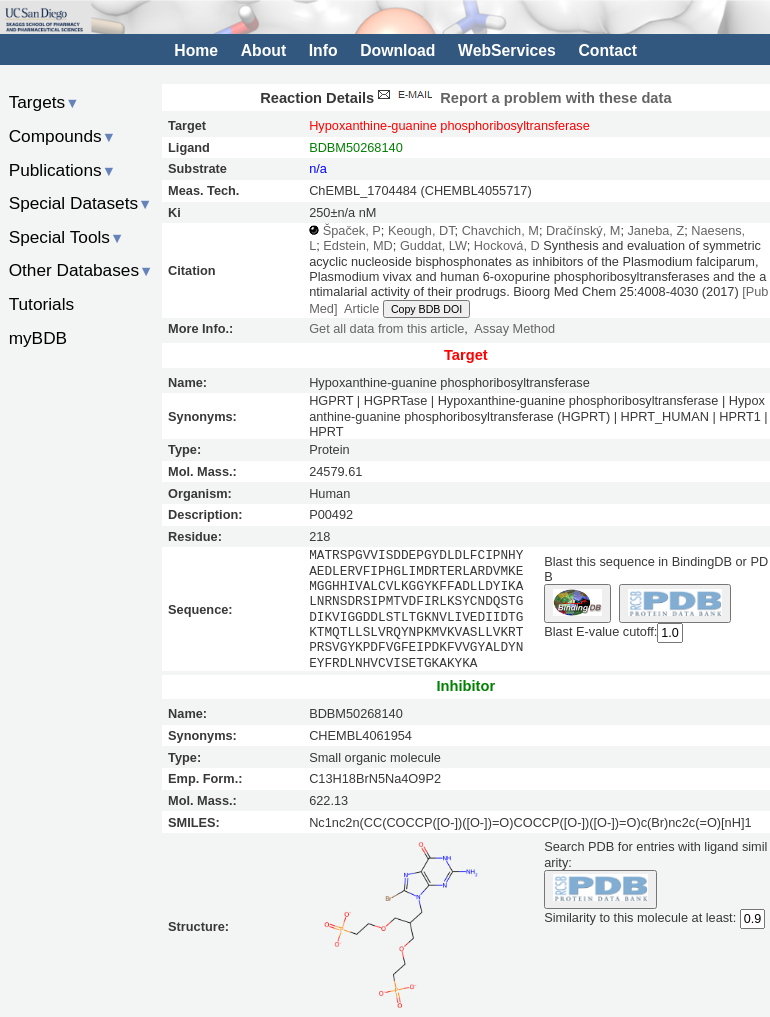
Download (397, 50)
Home (196, 50)
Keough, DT (421, 230)
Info (323, 50)
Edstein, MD (357, 245)
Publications (62, 170)
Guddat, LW (433, 245)
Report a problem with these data (522, 98)
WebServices (507, 50)
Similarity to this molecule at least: (640, 916)
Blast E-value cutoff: (600, 631)
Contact (607, 50)
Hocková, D (507, 245)
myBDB (38, 338)
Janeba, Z (655, 230)
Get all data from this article (386, 328)
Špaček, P (352, 230)
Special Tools (67, 237)
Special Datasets (81, 203)
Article (361, 308)
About (263, 50)
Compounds (62, 136)
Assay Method (514, 328)
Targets (44, 102)
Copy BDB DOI (426, 309)
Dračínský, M (583, 230)
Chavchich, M (500, 230)
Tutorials (42, 304)
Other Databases (81, 270)
